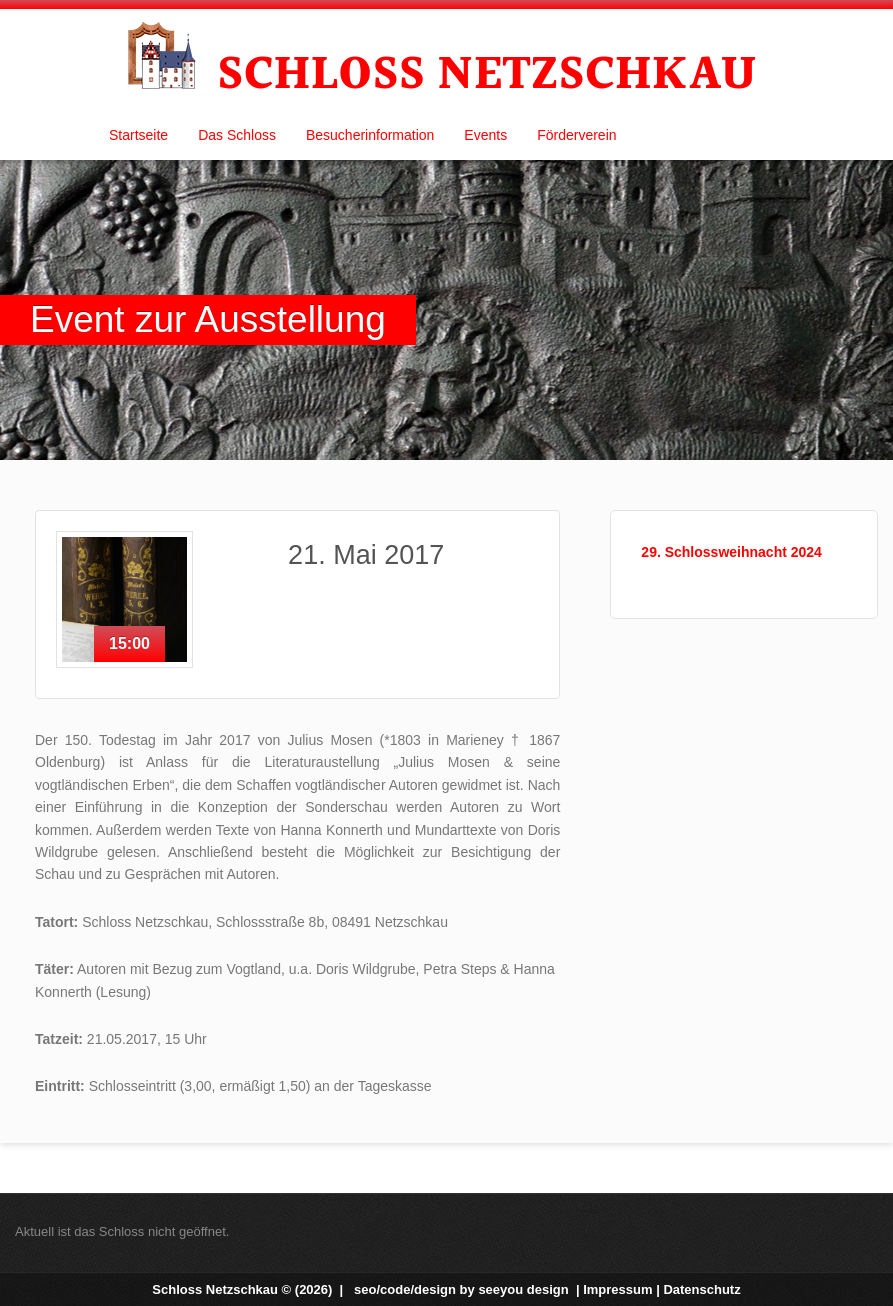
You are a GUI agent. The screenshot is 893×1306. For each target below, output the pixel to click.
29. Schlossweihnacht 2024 (731, 552)
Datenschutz (701, 1289)
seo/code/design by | (468, 1289)
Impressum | (623, 1289)
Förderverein (576, 135)
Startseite (138, 135)
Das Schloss (237, 135)
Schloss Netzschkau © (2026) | (249, 1289)
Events (485, 135)
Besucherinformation (370, 135)
